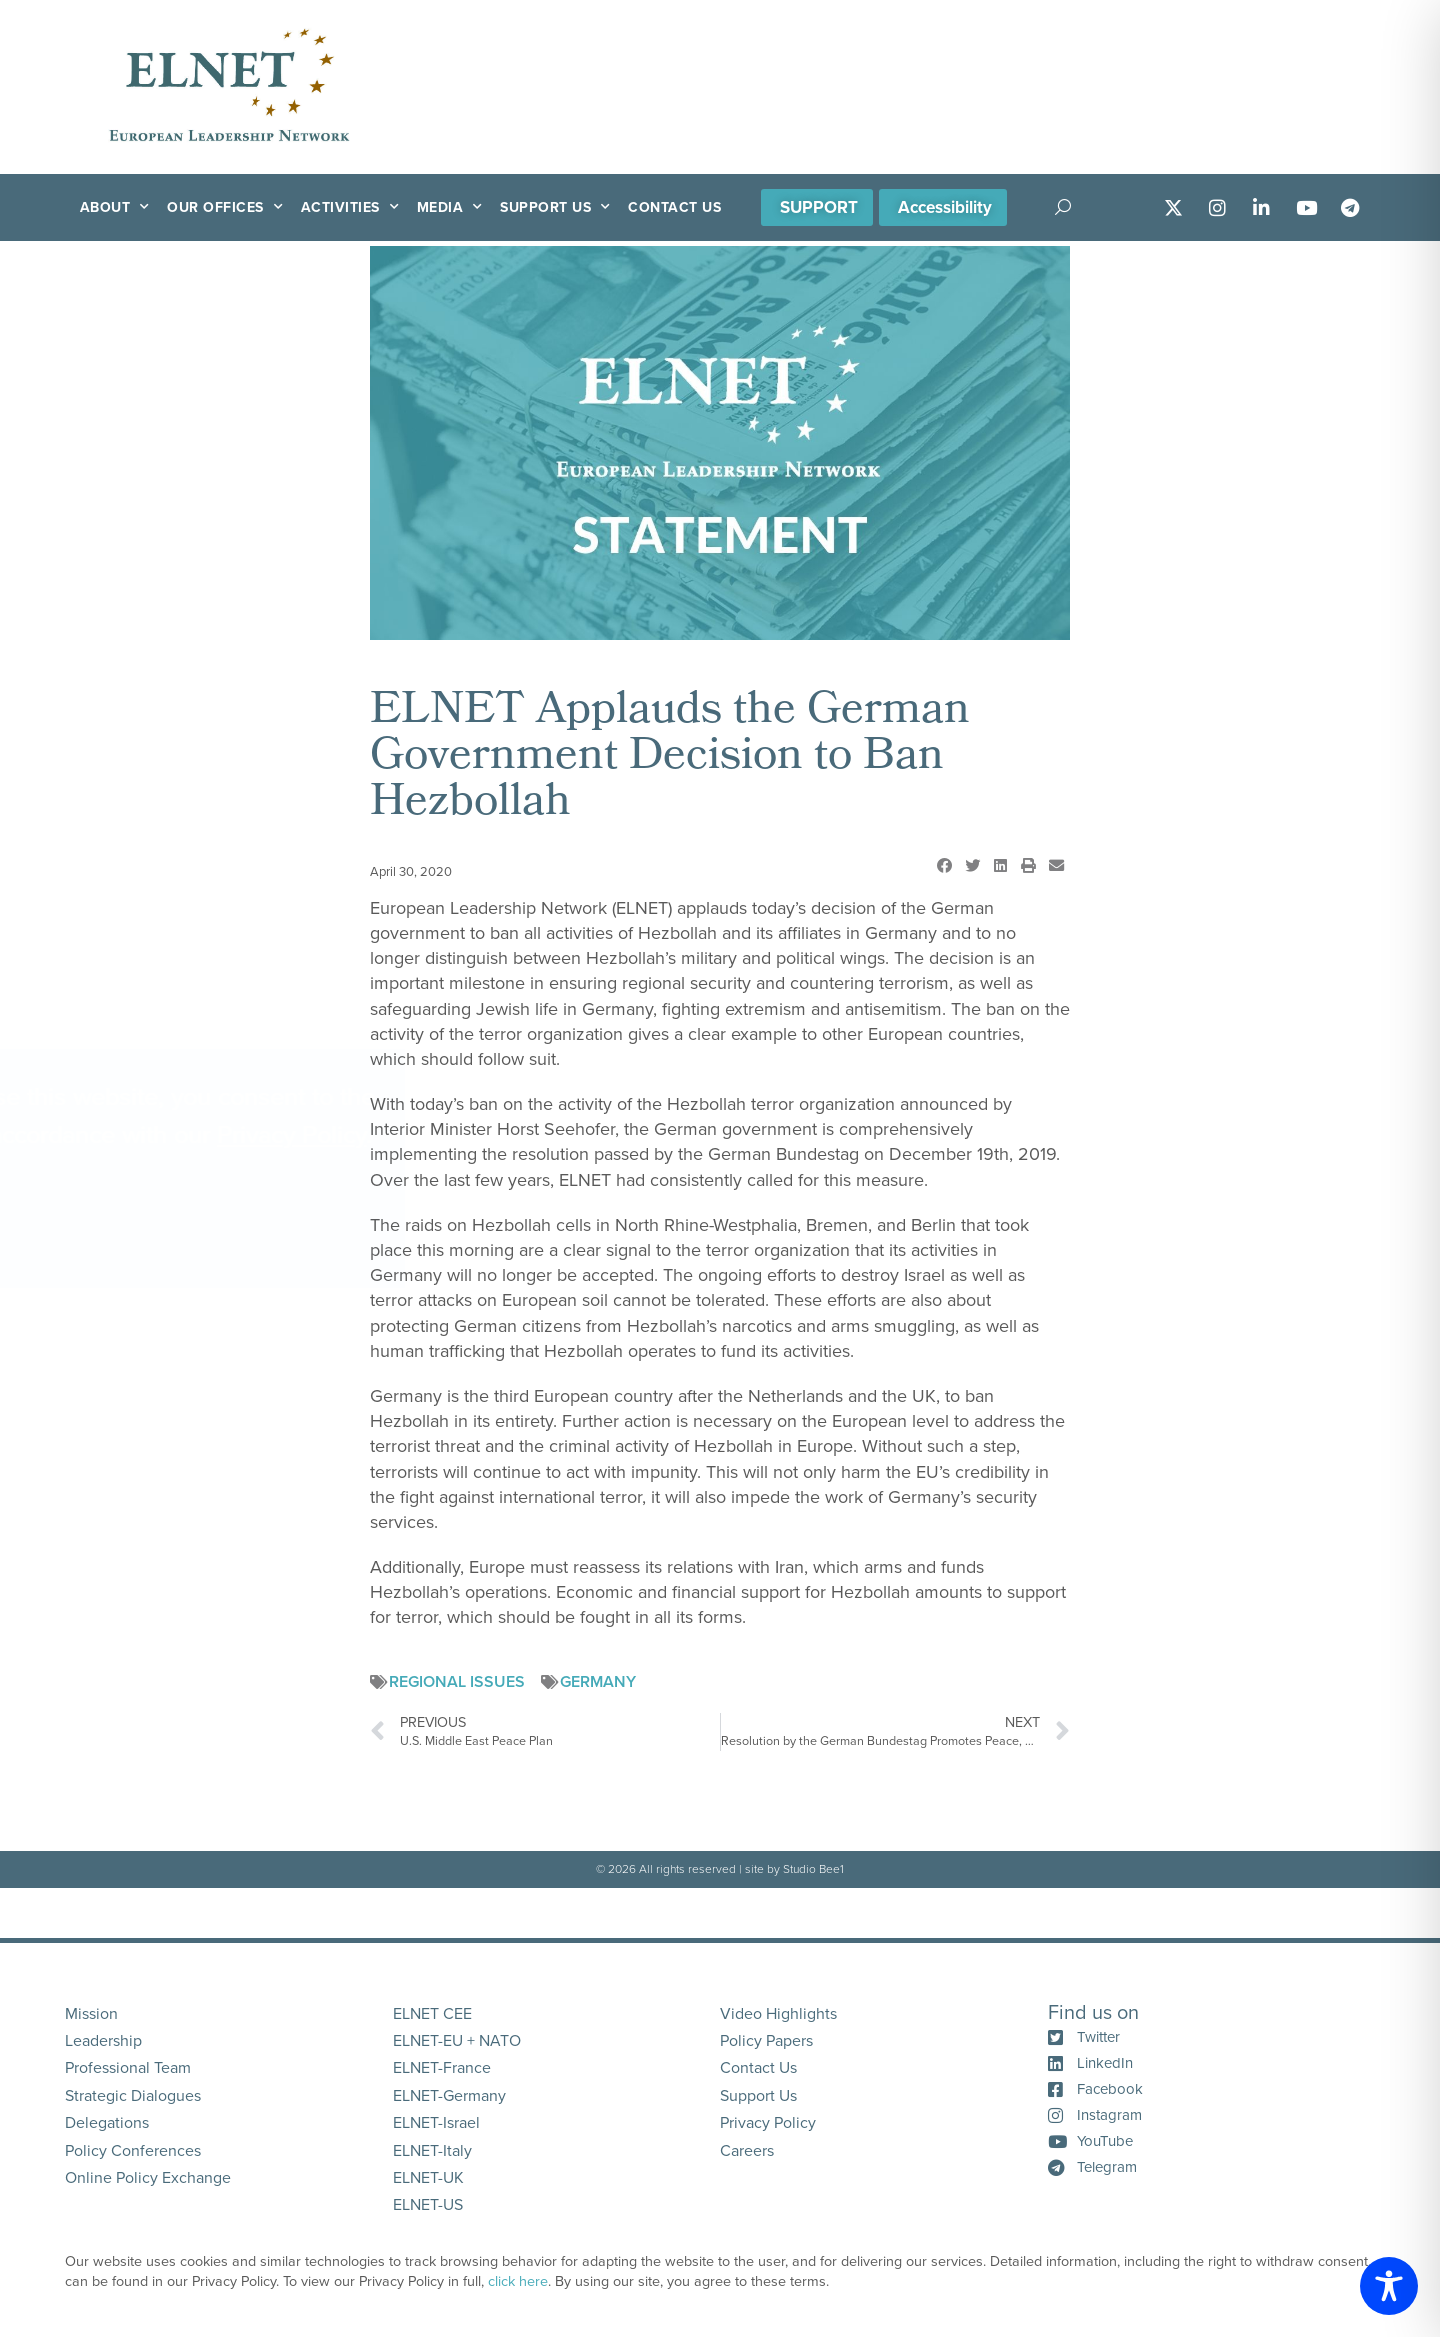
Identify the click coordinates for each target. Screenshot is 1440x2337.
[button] (944, 866)
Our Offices (225, 207)
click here (518, 2281)
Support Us (555, 207)
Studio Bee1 (813, 1869)
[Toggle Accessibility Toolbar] (1389, 2286)
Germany (598, 1682)
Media (450, 207)
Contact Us (674, 207)
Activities (350, 207)
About (115, 207)
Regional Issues (457, 1682)
